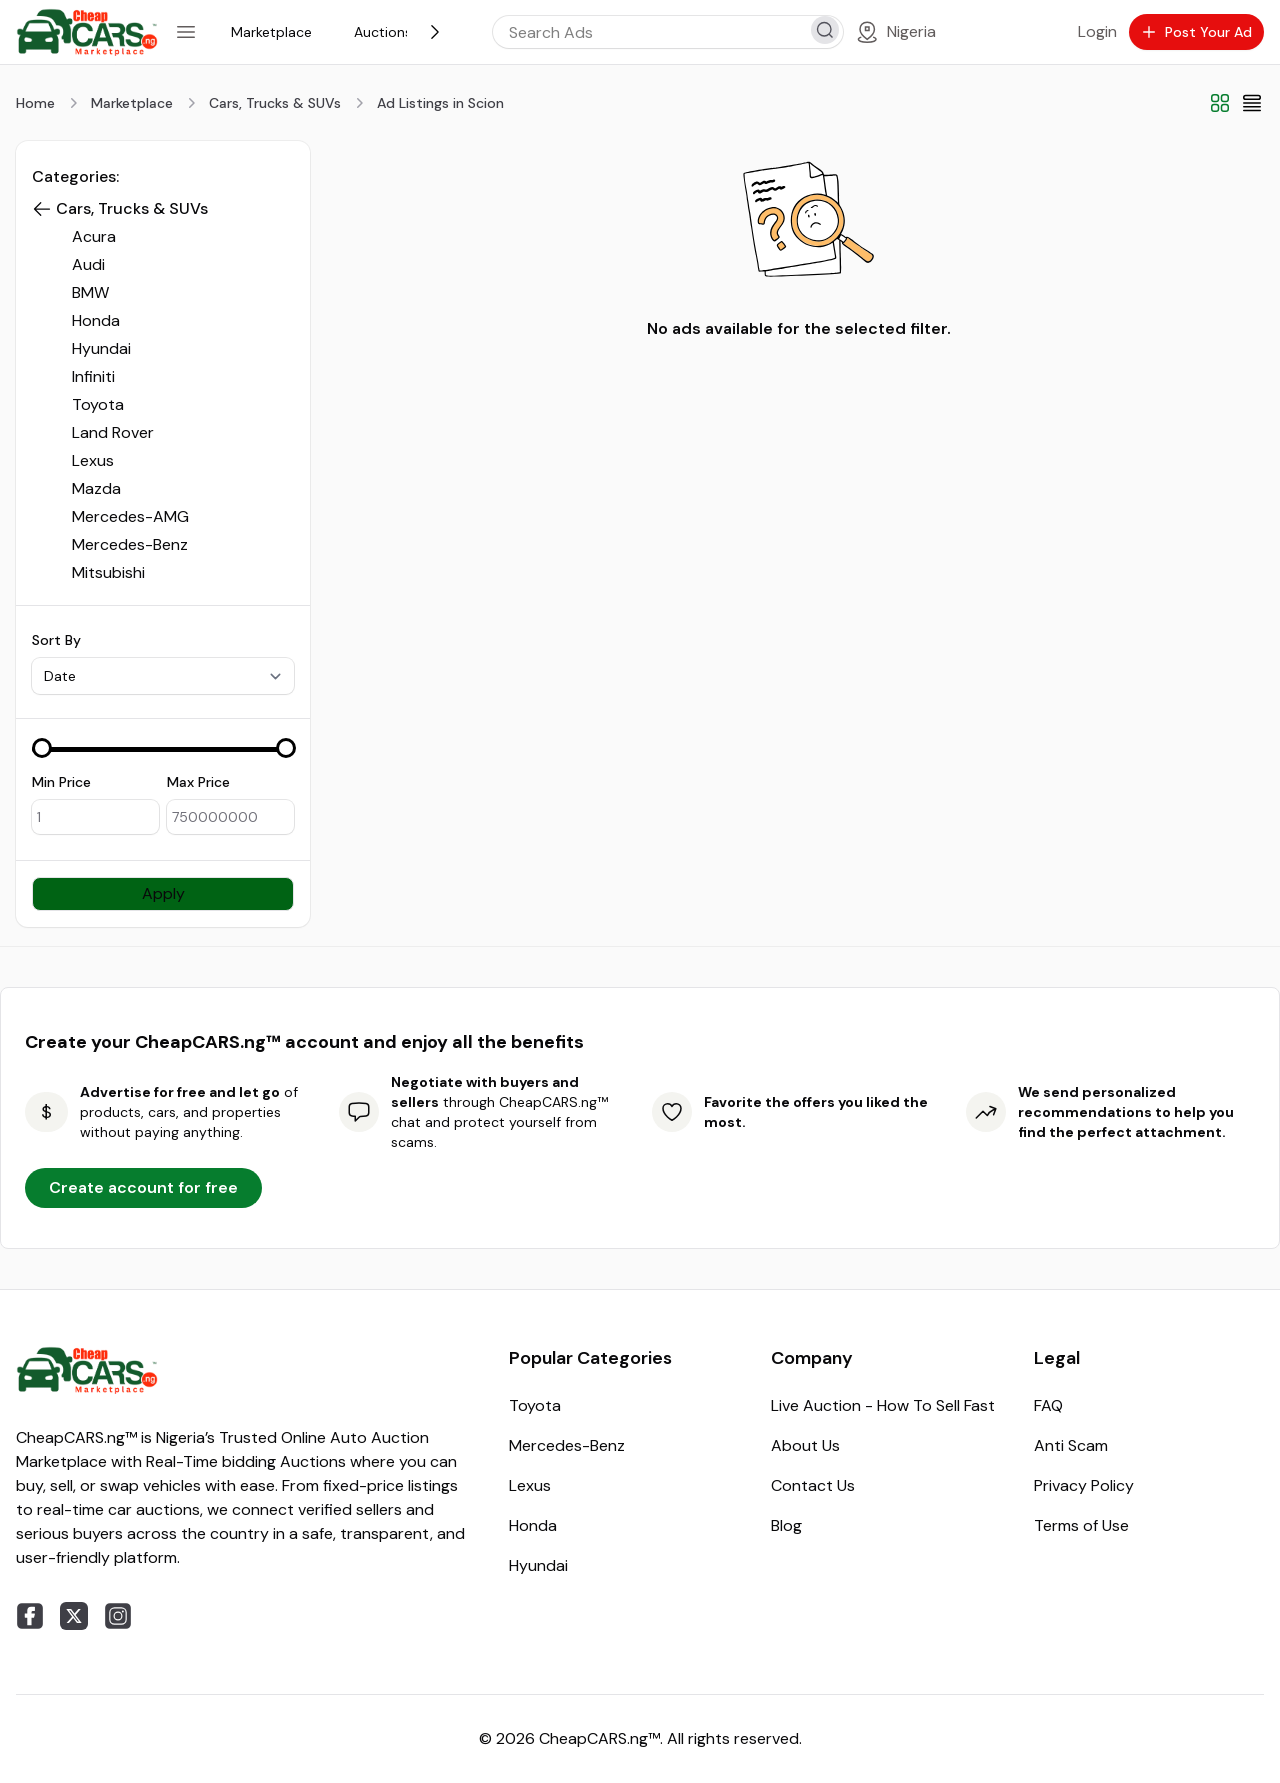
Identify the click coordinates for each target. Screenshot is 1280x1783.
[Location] (895, 32)
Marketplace (132, 103)
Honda (96, 320)
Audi (88, 264)
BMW (90, 292)
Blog (786, 1525)
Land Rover (113, 432)
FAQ (1048, 1405)
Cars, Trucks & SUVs (275, 103)
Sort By (56, 640)
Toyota (98, 404)
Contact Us (813, 1485)
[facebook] (30, 1616)
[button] (42, 209)
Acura (94, 236)
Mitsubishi (108, 572)
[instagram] (118, 1616)
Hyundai (101, 348)
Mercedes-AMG (130, 516)
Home (35, 103)
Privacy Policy (1084, 1485)
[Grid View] (1220, 103)
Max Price (198, 782)
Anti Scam (1071, 1445)
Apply (163, 893)
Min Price (61, 782)
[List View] (1252, 103)
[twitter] (74, 1616)
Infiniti (93, 376)
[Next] (435, 32)
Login (1097, 31)
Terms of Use (1081, 1525)
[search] (825, 30)
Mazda (96, 488)
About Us (805, 1445)
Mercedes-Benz (130, 544)
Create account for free (143, 1187)
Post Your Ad (1196, 32)
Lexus (93, 460)
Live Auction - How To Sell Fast (883, 1405)
